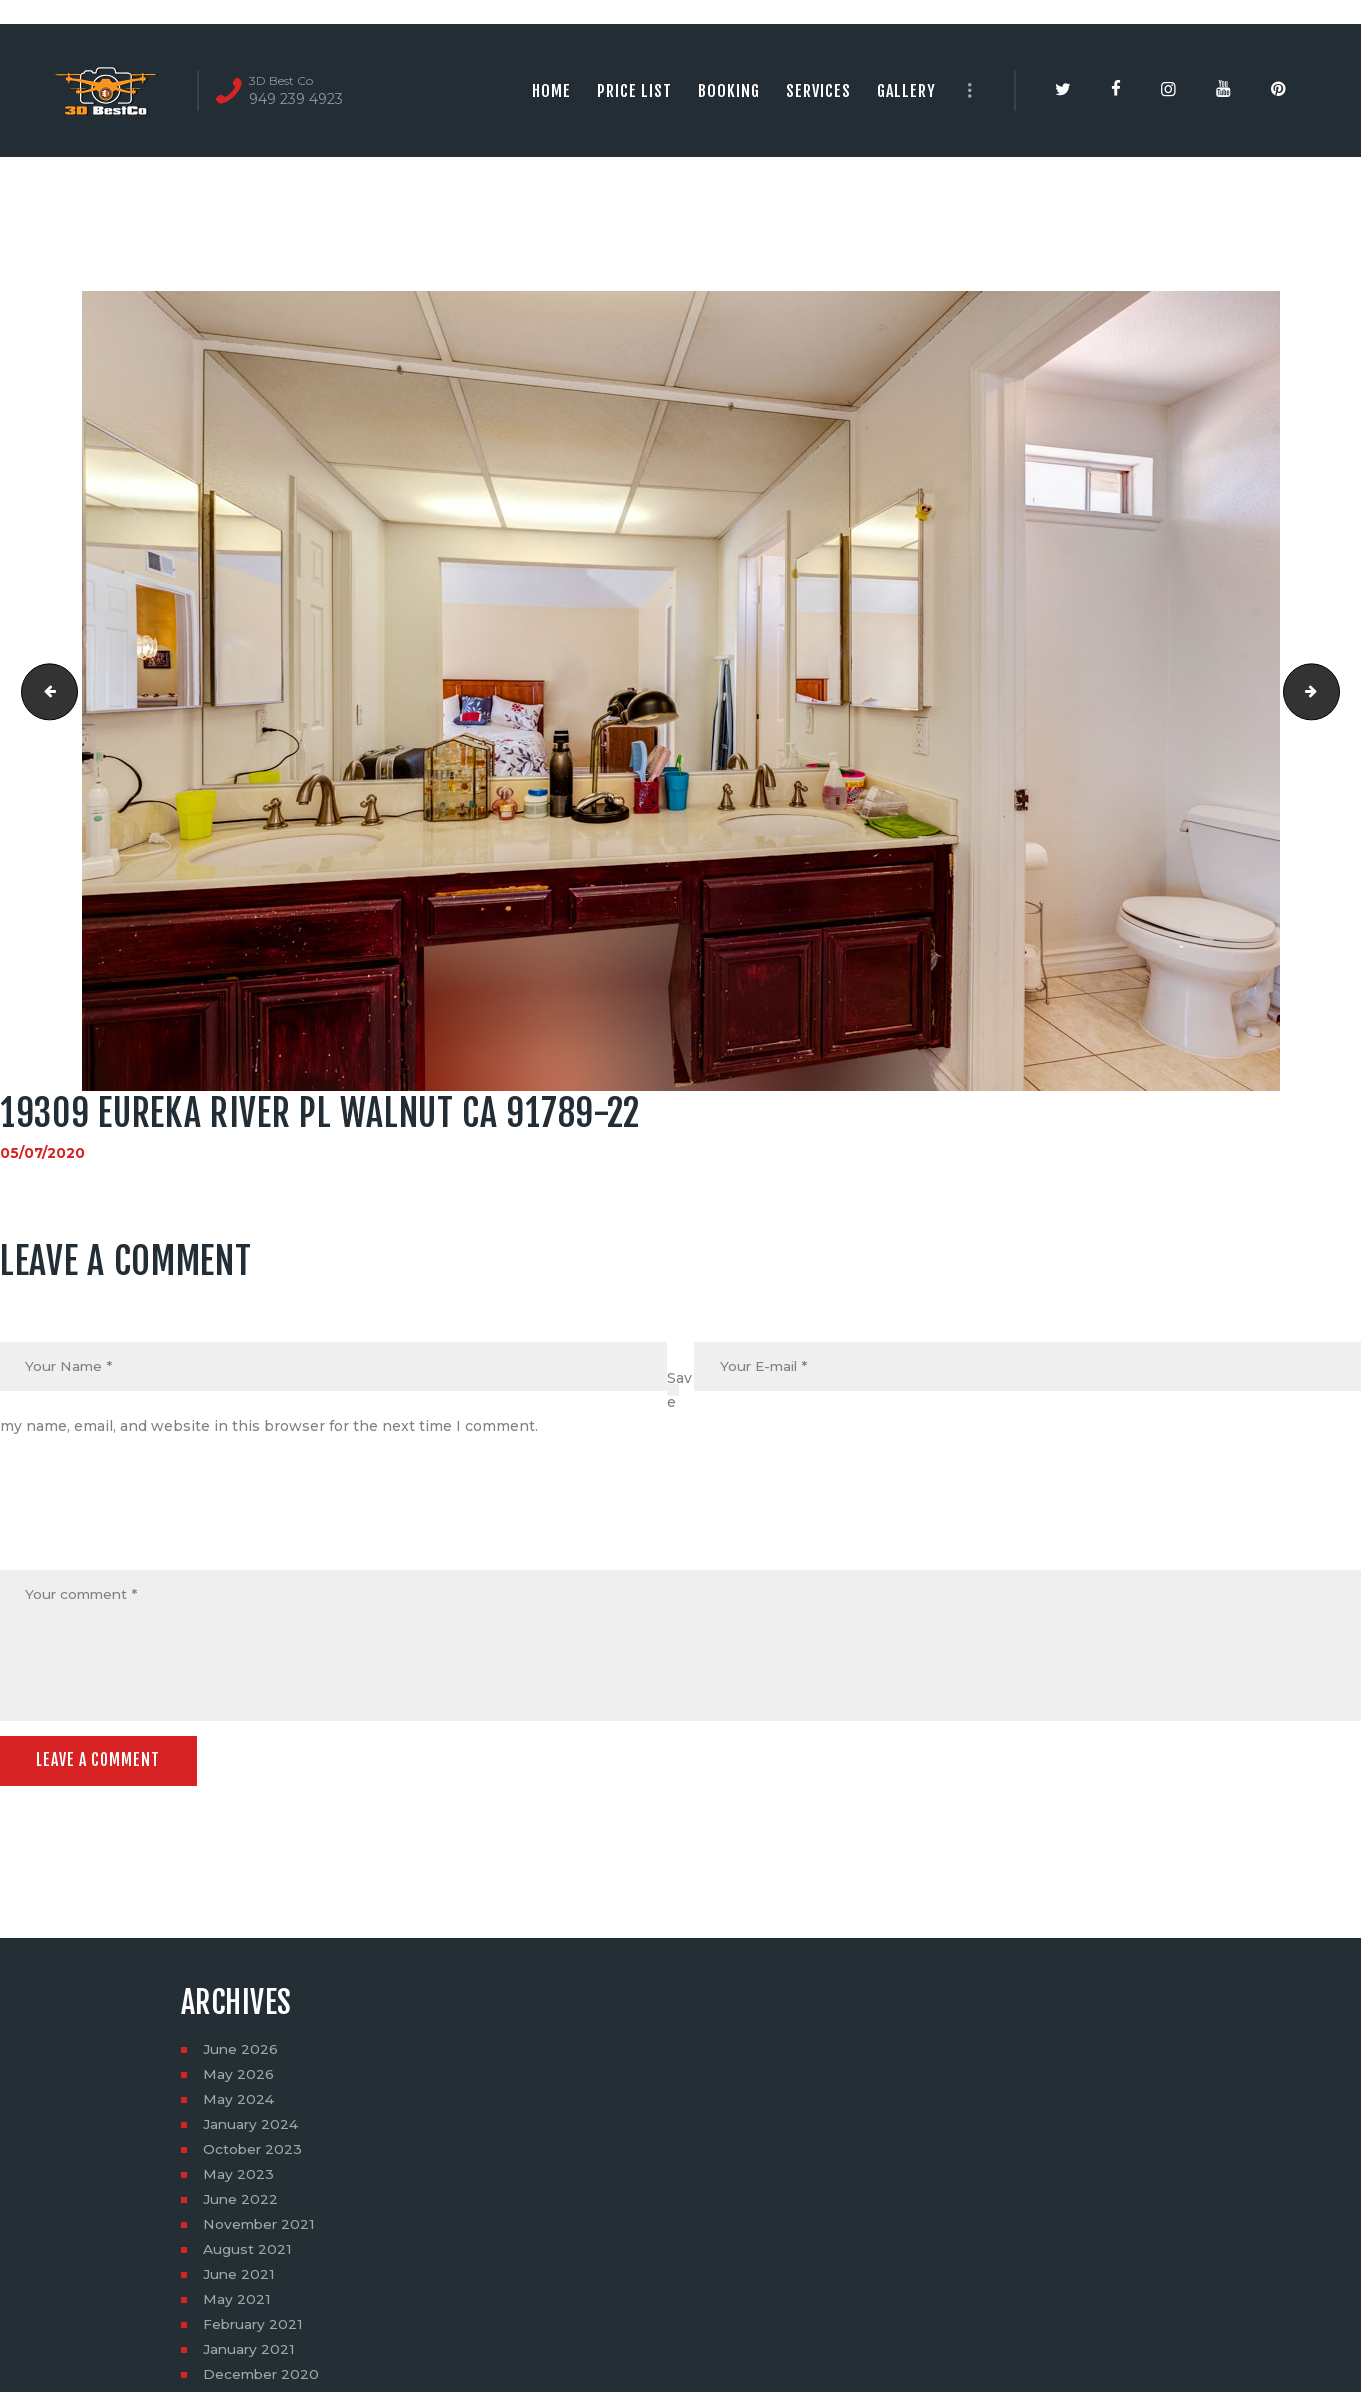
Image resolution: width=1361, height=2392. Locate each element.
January (251, 2127)
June (241, 2052)
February (254, 2327)
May (238, 2077)
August (247, 2252)
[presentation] (152, 1522)
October (253, 2152)
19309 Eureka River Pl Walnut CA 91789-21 (43, 691)
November (260, 2227)
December (262, 2377)
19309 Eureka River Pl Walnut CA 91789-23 (1332, 691)
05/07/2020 (43, 1153)
